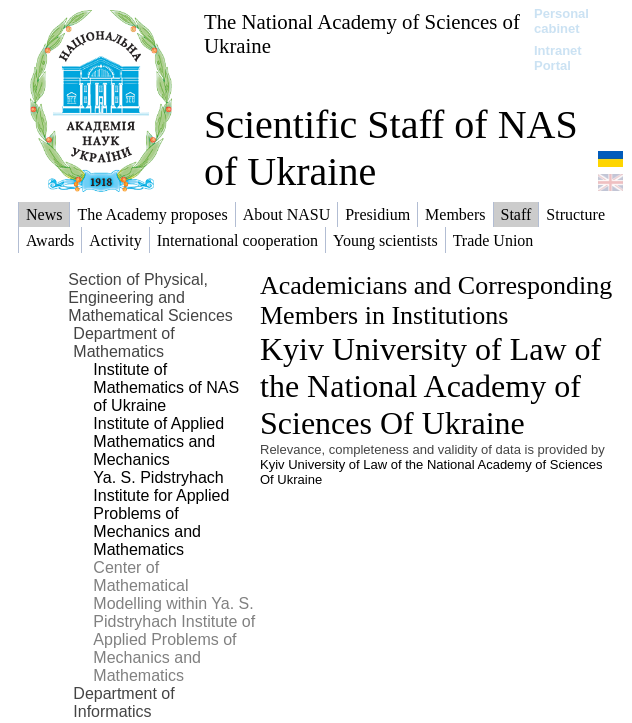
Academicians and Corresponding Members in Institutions (436, 300)
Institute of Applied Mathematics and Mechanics (158, 441)
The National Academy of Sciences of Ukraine (362, 33)
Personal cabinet (561, 21)
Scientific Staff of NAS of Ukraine (391, 148)
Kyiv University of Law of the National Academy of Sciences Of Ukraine (430, 386)
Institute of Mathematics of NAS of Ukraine (166, 387)
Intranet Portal (558, 58)
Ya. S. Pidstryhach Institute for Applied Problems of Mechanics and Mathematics (161, 513)
